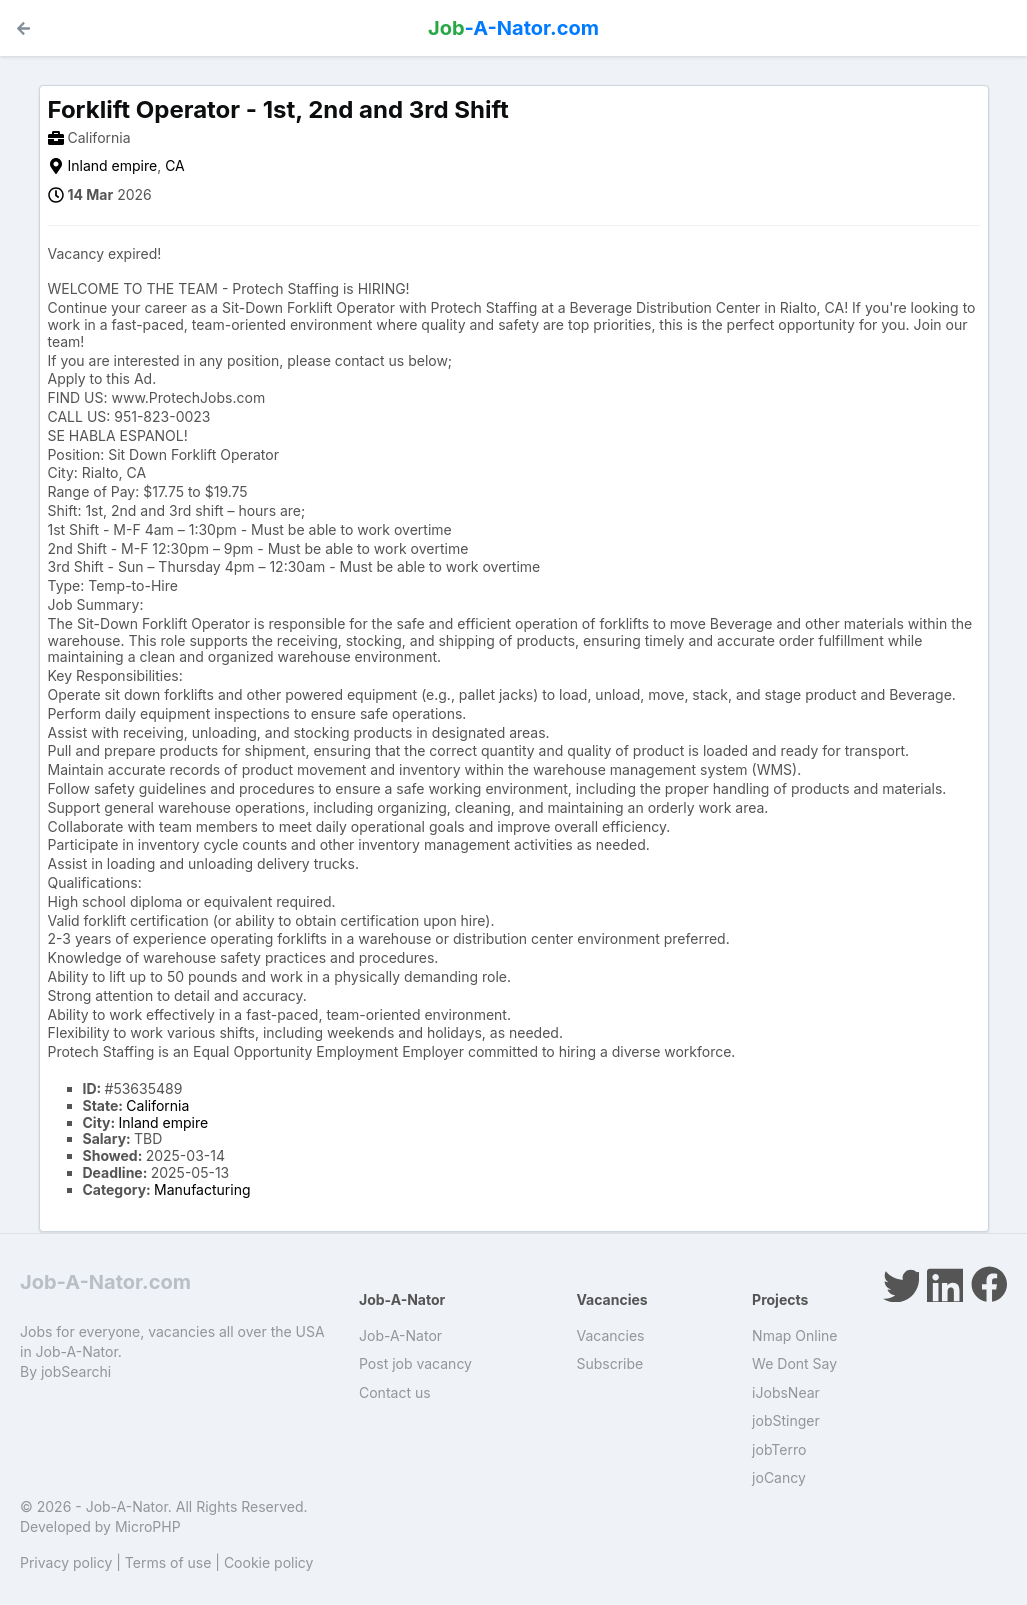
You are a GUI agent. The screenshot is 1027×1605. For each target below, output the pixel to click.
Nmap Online (794, 1335)
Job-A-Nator (400, 1335)
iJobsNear (786, 1392)
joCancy (779, 1477)
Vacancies (610, 1335)
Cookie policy (269, 1562)
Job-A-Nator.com (105, 1282)
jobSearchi (76, 1371)
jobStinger (786, 1420)
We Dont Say (794, 1363)
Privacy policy (66, 1562)
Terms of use (168, 1562)
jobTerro (779, 1449)
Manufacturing (202, 1189)
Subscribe (609, 1363)
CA (175, 165)
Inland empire (113, 165)
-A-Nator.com (513, 28)
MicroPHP (148, 1526)
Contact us (395, 1392)
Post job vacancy (415, 1363)
